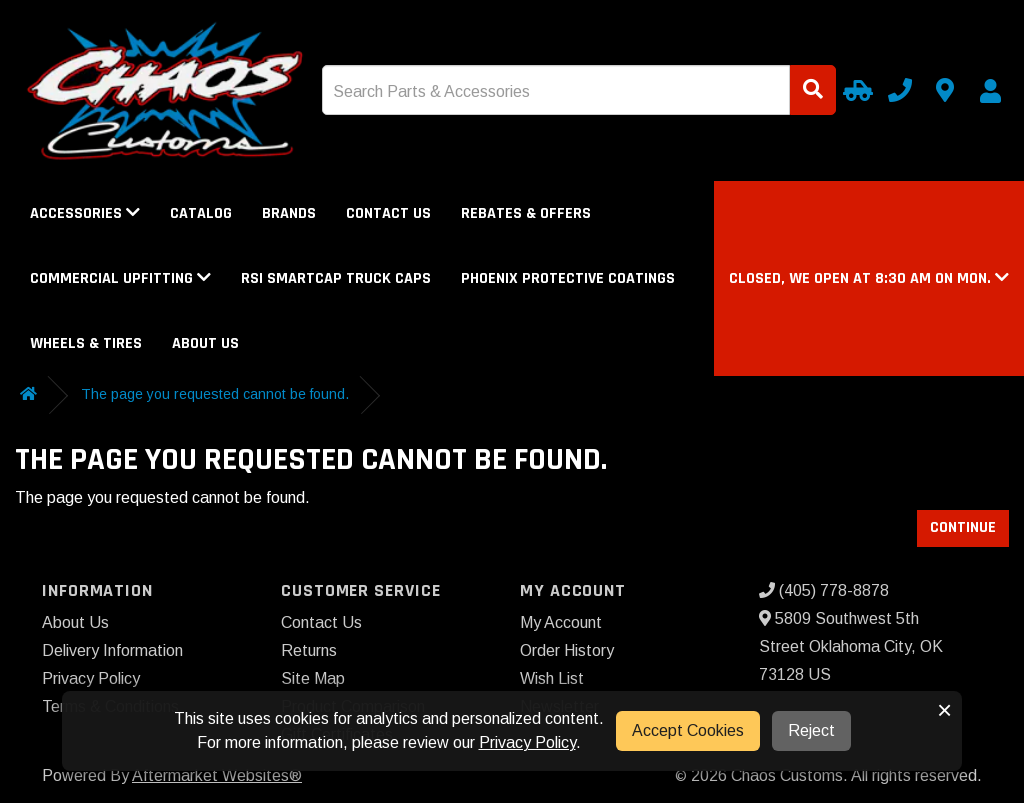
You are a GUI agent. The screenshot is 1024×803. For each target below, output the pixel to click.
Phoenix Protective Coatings (568, 278)
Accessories (85, 213)
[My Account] (990, 91)
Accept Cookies (688, 730)
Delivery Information (112, 650)
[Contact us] (945, 90)
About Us (205, 343)
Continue (963, 527)
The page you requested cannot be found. (215, 394)
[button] (869, 278)
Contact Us (388, 213)
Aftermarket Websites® (217, 775)
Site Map (313, 678)
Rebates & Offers (526, 213)
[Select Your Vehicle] (855, 90)
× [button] (944, 710)
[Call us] (900, 90)
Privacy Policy (91, 678)
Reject (811, 730)
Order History (567, 650)
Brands (289, 213)
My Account (561, 622)
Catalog (201, 213)
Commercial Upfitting (120, 278)
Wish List (552, 678)
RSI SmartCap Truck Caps (336, 278)
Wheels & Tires (86, 343)
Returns (309, 650)
